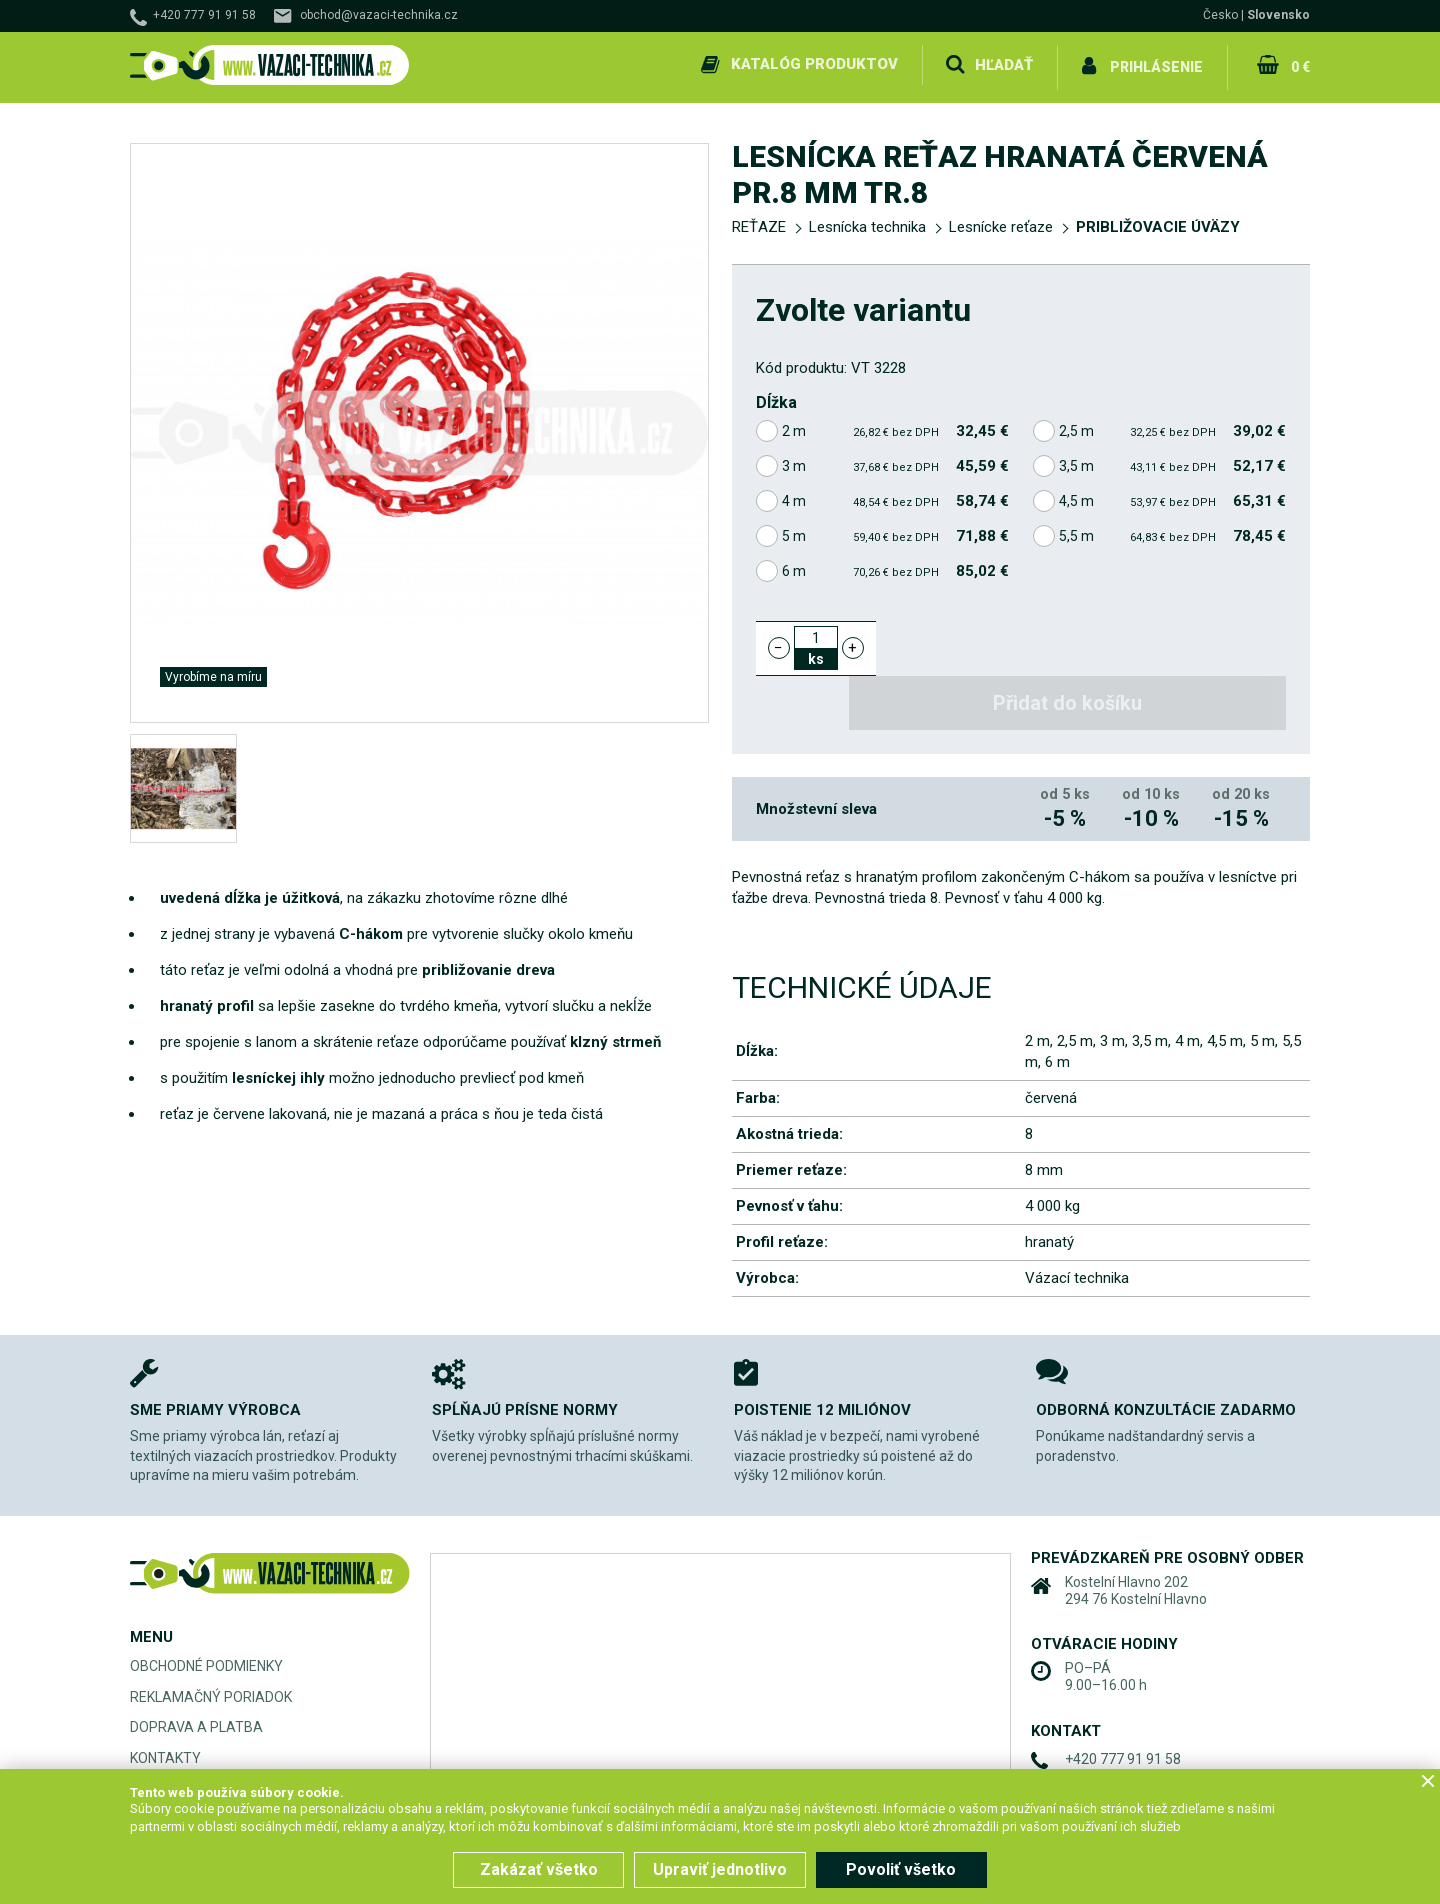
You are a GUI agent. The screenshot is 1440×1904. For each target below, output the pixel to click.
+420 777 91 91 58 (204, 15)
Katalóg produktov (813, 64)
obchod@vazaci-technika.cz (379, 15)
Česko (1220, 15)
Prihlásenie (1156, 64)
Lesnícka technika (867, 222)
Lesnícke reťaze (1001, 222)
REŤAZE (759, 222)
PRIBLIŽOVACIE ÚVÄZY (1158, 222)
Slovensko (1278, 15)
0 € (1299, 64)
